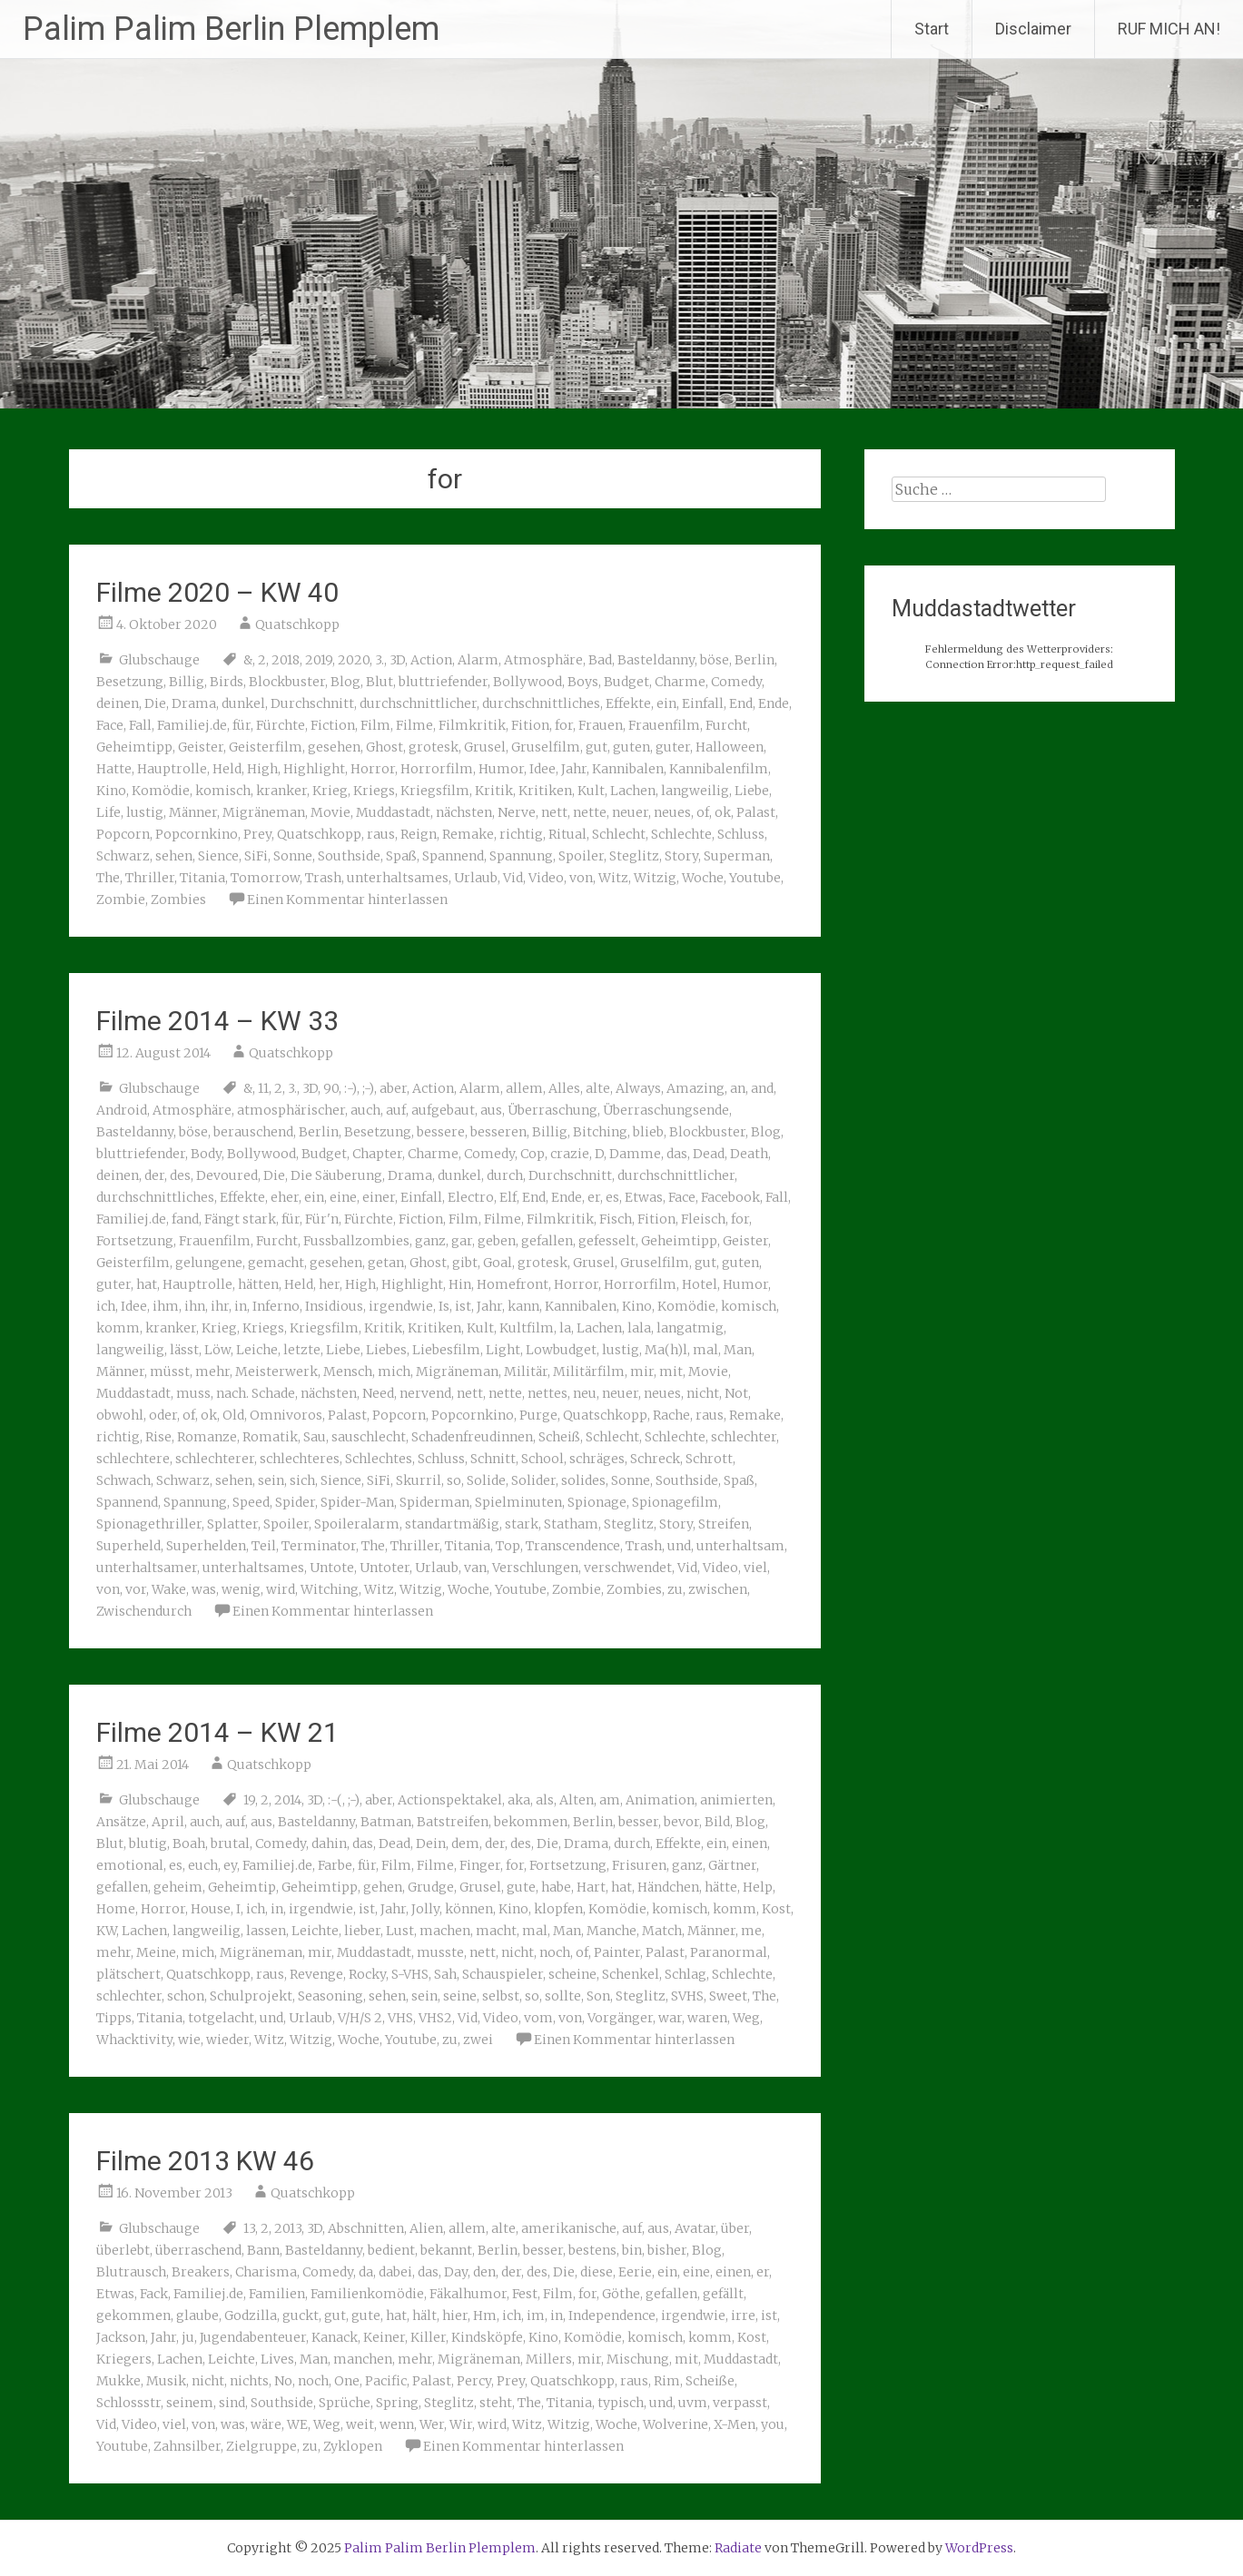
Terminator (318, 1546)
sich (302, 1480)
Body (206, 1153)
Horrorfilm (436, 769)
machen (444, 1930)
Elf (508, 1197)
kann (523, 1306)
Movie (330, 812)
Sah (445, 1974)
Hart (591, 1887)
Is (444, 1306)
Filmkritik (472, 725)
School (542, 1458)
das (676, 1153)
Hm (485, 2315)
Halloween (729, 747)
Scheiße (710, 2381)
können (469, 1909)
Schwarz (123, 856)
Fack (154, 2294)
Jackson (120, 2337)
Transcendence (573, 1546)
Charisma (266, 2272)
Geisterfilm (265, 747)
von (581, 878)
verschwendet (628, 1567)
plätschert (128, 1974)
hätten (258, 1284)
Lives (277, 2359)
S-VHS (410, 1974)
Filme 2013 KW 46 (205, 2161)
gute (521, 1887)
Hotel (699, 1284)
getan (386, 1262)
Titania (202, 878)
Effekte (628, 703)
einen (749, 1843)
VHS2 (435, 2018)
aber (393, 1088)
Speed (251, 1502)
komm (118, 1328)
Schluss (741, 834)
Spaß (401, 856)
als (545, 1800)
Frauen (600, 725)
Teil (264, 1546)
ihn (194, 1306)
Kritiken (545, 790)
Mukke (118, 2381)
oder (163, 1415)
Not (736, 1393)
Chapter (377, 1153)
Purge (538, 1415)
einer (378, 1197)
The (108, 878)
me (751, 1930)
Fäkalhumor (468, 2294)
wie (189, 2039)
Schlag (685, 1974)
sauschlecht (368, 1437)
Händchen (668, 1887)
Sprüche (344, 2402)
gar (461, 1241)
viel (755, 1567)
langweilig (695, 790)
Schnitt (493, 1458)
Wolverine (675, 2424)
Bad (600, 660)
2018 (285, 660)
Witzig (655, 878)
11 (263, 1088)
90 (331, 1088)
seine (460, 1996)
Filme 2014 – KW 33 (217, 1021)
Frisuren (639, 1865)
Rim (667, 2381)
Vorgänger (620, 2018)
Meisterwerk (276, 1371)
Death (749, 1153)
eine (343, 1197)
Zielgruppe (261, 2446)
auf (396, 1110)
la (565, 1328)
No (283, 2381)
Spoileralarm (357, 1524)
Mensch (347, 1371)
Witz (613, 878)
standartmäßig (452, 1524)
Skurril (418, 1480)
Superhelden (206, 1546)
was (204, 1589)
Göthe (621, 2294)
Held (227, 769)
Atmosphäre (543, 660)
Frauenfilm (664, 725)
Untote (332, 1567)
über (735, 2228)
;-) (368, 1088)
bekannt (446, 2250)
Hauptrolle (172, 769)
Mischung (638, 2359)
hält (424, 2315)
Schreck (655, 1458)
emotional (129, 1865)
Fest (525, 2294)
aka (519, 1800)
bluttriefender (443, 681)
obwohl (119, 1415)
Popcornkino (196, 834)
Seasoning (330, 1996)
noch (554, 1952)
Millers (549, 2359)
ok (723, 812)
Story (681, 856)
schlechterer (214, 1458)
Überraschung (552, 1110)
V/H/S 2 (360, 2018)
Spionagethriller (149, 1524)
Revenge (316, 1974)
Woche (703, 878)
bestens (592, 2250)
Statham (571, 1524)
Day (456, 2272)
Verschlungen (535, 1567)
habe (556, 1887)
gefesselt (607, 1241)
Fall (140, 725)
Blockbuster (287, 681)
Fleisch (703, 1219)
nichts (249, 2381)
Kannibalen (628, 769)
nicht (702, 1393)
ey (230, 1865)
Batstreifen (452, 1822)
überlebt (123, 2250)
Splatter (232, 1524)
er (593, 1197)
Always (638, 1088)
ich (105, 1306)
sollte (563, 1996)
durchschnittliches (541, 703)
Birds (226, 681)
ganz (430, 1241)
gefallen (547, 1241)
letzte (302, 1350)
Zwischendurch (144, 1611)
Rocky (367, 1974)
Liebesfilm (446, 1350)
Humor (501, 769)
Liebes (386, 1350)
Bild (717, 1822)
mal (705, 1350)
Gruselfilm (545, 747)
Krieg (330, 790)
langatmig (690, 1328)
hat (146, 1284)
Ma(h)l (666, 1350)
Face (109, 725)
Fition (530, 725)
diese (596, 2272)
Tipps (114, 2018)
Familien (277, 2294)
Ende (773, 703)
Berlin (754, 660)
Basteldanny (656, 660)
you (772, 2424)
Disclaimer (1033, 28)
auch (365, 1110)
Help (758, 1887)
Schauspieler (502, 1974)
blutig (148, 1843)
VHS (400, 2018)
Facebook (730, 1197)
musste (440, 1952)
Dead (709, 1153)
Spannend (453, 856)
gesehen (334, 747)
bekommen (530, 1822)
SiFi (256, 856)
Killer (428, 2337)
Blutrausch (131, 2272)
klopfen (558, 1909)
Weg (746, 2018)
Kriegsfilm (434, 790)
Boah (189, 1843)
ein (666, 703)
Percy (474, 2381)
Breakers (201, 2272)
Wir (460, 2424)
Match (662, 1930)
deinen (117, 703)
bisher (666, 2250)
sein (271, 1480)
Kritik (494, 790)
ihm (166, 1306)
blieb (648, 1132)
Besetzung (129, 681)
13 (249, 2228)
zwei (478, 2039)
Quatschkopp (297, 624)
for (564, 725)
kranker (281, 790)
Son (598, 1996)
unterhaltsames (398, 878)
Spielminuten (518, 1502)
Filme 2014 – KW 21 (217, 1732)
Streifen (723, 1524)
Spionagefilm (675, 1502)
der (154, 1175)
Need (378, 1393)
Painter (617, 1952)
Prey (257, 834)
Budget (626, 681)
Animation (660, 1800)
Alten (576, 1800)
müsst (170, 1371)
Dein (431, 1843)
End (741, 703)
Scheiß (559, 1437)
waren (707, 2018)
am (609, 1800)
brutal (230, 1843)
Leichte (315, 1930)
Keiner (384, 2337)
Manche (611, 1930)
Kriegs (374, 790)
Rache (671, 1415)
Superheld (128, 1546)
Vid (513, 878)
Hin (460, 1284)
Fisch (615, 1219)
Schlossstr (128, 2402)
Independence (612, 2315)
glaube (197, 2315)
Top (508, 1546)
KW (106, 1930)
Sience (218, 856)
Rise (158, 1437)
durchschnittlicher (418, 703)
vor (135, 1589)
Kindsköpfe (487, 2337)
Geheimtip (242, 1887)
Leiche (257, 1350)
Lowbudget (561, 1350)
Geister (200, 747)
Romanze (207, 1437)
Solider (533, 1480)
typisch (620, 2402)
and (762, 1088)
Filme (414, 725)
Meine (156, 1952)
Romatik (270, 1437)
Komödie (161, 790)
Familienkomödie (367, 2294)
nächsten (464, 812)
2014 (287, 1800)
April (168, 1822)
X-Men (734, 2424)
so (454, 1480)
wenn (397, 2424)
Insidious (334, 1306)
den (484, 2272)
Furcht (726, 725)
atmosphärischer (291, 1110)
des (180, 1175)
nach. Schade (255, 1393)
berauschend (253, 1132)
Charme (680, 681)
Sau (314, 1437)
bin (632, 2250)
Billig (186, 681)
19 (249, 1800)
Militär (526, 1371)
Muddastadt (393, 812)
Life (108, 812)
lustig (144, 812)
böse (714, 660)
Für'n (322, 1219)
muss (193, 1393)
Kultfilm (526, 1328)
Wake (169, 1589)
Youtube (755, 878)
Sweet (728, 1996)
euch (203, 1865)
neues (672, 812)
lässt (184, 1350)
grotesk (434, 747)
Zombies (178, 899)
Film (375, 725)
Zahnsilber (187, 2446)
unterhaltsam (740, 1546)
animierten (736, 1800)
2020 (354, 660)
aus (491, 1110)
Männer (193, 812)
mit (671, 1371)
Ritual (567, 834)
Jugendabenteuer (253, 2337)
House (211, 1909)
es (612, 1197)
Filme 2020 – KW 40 (217, 592)
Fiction (333, 725)
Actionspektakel (450, 1800)
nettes (547, 1393)
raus (381, 834)
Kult (591, 790)
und (679, 1546)
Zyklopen (352, 2446)
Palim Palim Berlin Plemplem (231, 29)
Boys (582, 681)
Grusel (485, 747)
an (737, 1088)
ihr (220, 1306)
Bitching (600, 1132)
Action (431, 660)
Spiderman (434, 1502)
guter (673, 747)
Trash (323, 878)
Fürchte (280, 725)
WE (297, 2424)
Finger (479, 1865)
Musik (166, 2381)
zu (675, 1589)
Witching (330, 1589)
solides (583, 1480)
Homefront (512, 1284)
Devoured (227, 1175)
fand (185, 1219)
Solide (486, 1480)
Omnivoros (286, 1415)
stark (521, 1524)
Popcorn (123, 834)
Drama (194, 703)
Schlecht (619, 834)
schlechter (743, 1437)
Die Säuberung (336, 1175)
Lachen (633, 790)
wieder (227, 2039)
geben (497, 1241)
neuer (630, 812)
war (670, 2018)
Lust (400, 1930)
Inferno (276, 1306)
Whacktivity (134, 2039)
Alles (564, 1088)
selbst (500, 1996)
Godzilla (250, 2315)
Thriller (149, 878)
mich (394, 1371)
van (475, 1567)
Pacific (386, 2381)
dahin (329, 1843)
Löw (217, 1350)
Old (233, 1415)
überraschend (198, 2250)
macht (496, 1930)
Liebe (752, 790)
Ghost (384, 747)
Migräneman (263, 812)
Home (115, 1909)
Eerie (635, 2272)
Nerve (517, 812)
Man (738, 1350)
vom (538, 2018)
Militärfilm (589, 1371)
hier (455, 2315)
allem (524, 1088)
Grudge (431, 1887)
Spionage (596, 1502)
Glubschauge (159, 660)
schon (185, 1996)
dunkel (243, 703)
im (536, 2315)
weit (360, 2424)
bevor (681, 1822)
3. (379, 660)
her (329, 1284)
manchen (362, 2359)
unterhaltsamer (146, 1567)
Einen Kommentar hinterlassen (347, 899)
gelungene (208, 1262)
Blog (345, 681)
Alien (426, 2228)
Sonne (292, 856)
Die (155, 703)
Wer (431, 2424)
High (262, 769)
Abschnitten (366, 2228)
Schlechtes (378, 1458)
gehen (382, 1887)
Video (546, 878)
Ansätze (121, 1822)
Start (931, 28)
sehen (173, 856)
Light (503, 1350)
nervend (425, 1393)
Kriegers (124, 2359)
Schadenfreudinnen (472, 1437)
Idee (542, 769)
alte (598, 1088)
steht (495, 2402)
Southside (349, 856)
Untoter (384, 1567)
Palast (755, 812)
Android (121, 1110)
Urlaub (476, 878)
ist (463, 1306)
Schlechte (681, 834)
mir (642, 1371)
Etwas (644, 1197)
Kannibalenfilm (718, 769)
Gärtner (732, 1865)
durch (505, 1175)
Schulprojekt (251, 1996)
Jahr (574, 769)
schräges (597, 1458)
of (702, 812)
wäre (266, 2424)
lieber (362, 1930)
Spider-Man (357, 1502)
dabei (395, 2272)
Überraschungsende (666, 1110)
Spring (397, 2402)
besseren (498, 1132)
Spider (295, 1502)
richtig (521, 834)
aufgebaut (443, 1110)
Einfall (703, 703)
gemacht (276, 1262)
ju (188, 2337)
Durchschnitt (312, 703)
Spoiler (581, 856)
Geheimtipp (134, 747)
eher (285, 1197)
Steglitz (634, 856)
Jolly (425, 1909)
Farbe (335, 1865)
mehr (212, 1371)
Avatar (695, 2228)
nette (590, 812)
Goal (497, 1262)
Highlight (314, 769)
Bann (263, 2250)
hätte (721, 1887)
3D (397, 660)
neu (585, 1393)
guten (631, 747)
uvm (692, 2402)
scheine (572, 1974)
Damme (635, 1153)
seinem (189, 2402)
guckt (300, 2315)
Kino (111, 790)
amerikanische (569, 2228)
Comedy (736, 681)
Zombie (120, 899)
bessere (441, 1132)
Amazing (695, 1088)
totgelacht (221, 2018)
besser (638, 1822)
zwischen (717, 1589)
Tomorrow (265, 878)
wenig (241, 1589)
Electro (471, 1197)
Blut (379, 681)
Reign (418, 834)
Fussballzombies (356, 1241)
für (241, 725)
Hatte (114, 769)
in (240, 1306)
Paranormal (728, 1952)
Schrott (709, 1458)
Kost (776, 1909)
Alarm (478, 660)
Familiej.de (192, 725)
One (347, 2381)
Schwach (123, 1480)
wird (280, 1589)
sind (232, 2402)
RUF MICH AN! (1169, 28)
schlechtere (133, 1458)
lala (639, 1328)
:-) (350, 1088)
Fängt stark (240, 1219)
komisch (223, 790)
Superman (737, 856)
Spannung (521, 856)
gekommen (133, 2315)
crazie (569, 1153)
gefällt (723, 2294)
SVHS (687, 1996)
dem (465, 1843)
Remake (468, 834)
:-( (335, 1800)
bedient (391, 2250)
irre (743, 2315)
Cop (532, 1153)
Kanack (334, 2337)
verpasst (740, 2402)
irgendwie (401, 1306)
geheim (177, 1887)
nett (554, 812)
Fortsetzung (134, 1241)
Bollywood (527, 681)
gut (596, 747)
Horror (372, 769)
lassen (266, 1930)
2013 (287, 2228)
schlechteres (300, 1458)
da (366, 2272)
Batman (385, 1822)
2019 (318, 660)
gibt (465, 1262)
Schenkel (630, 1974)
